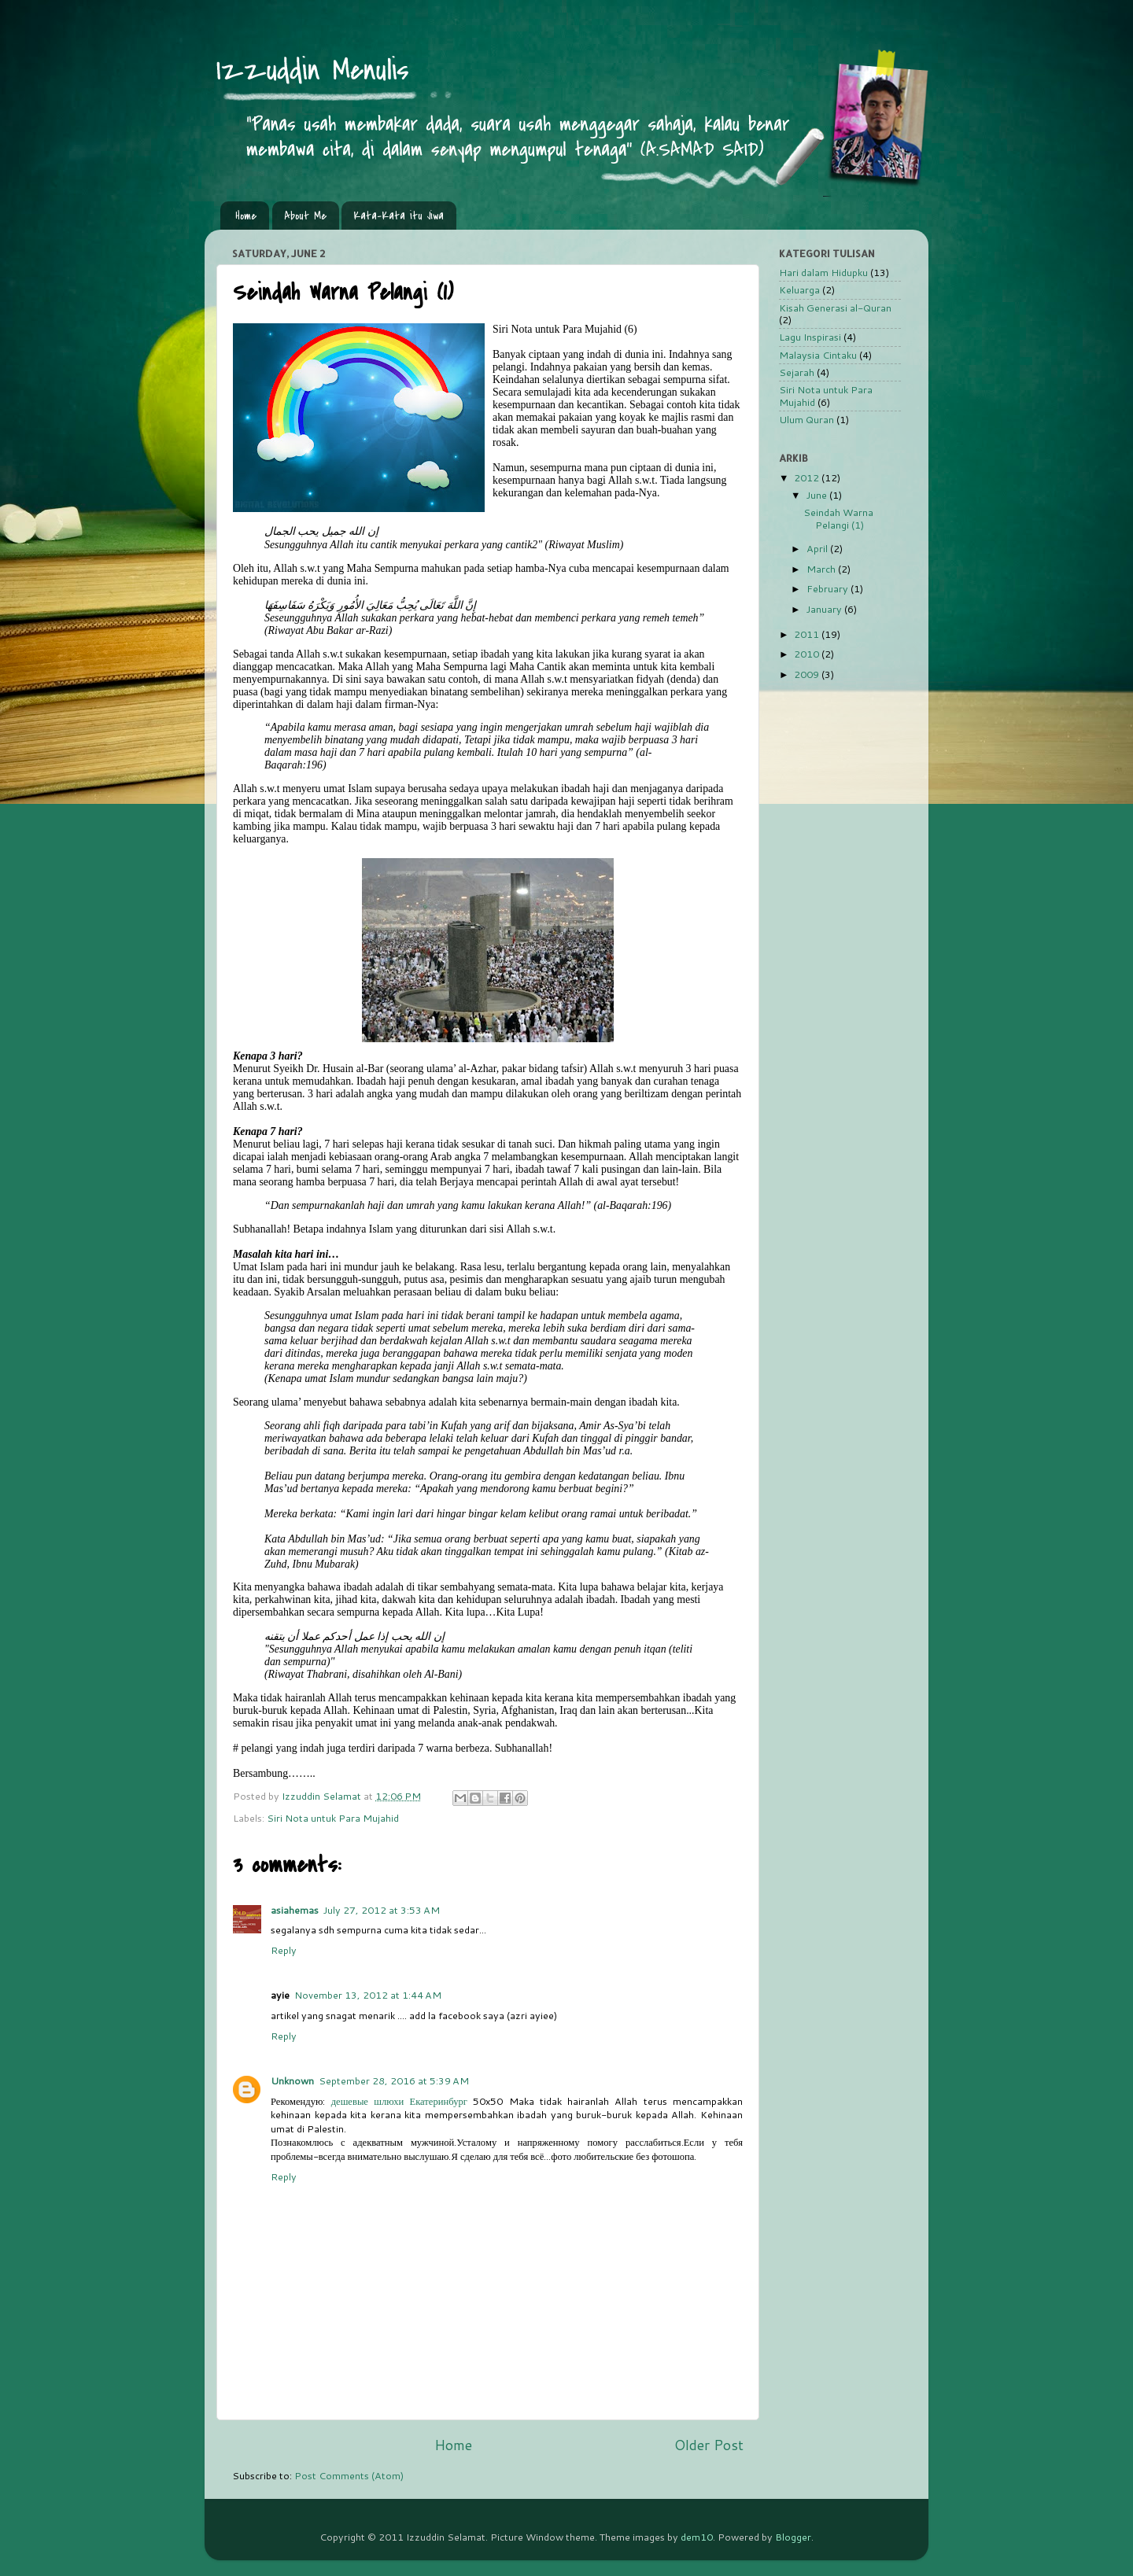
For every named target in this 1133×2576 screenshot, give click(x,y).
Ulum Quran (806, 419)
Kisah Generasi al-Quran (835, 307)
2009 (807, 674)
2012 (807, 477)
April (818, 548)
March (822, 569)
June (817, 495)
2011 (807, 634)
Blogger (793, 2537)
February (828, 588)
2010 (807, 654)
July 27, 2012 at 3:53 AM (381, 1910)
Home (245, 216)
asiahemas (295, 1910)
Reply (284, 1950)
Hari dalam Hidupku (823, 272)
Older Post (709, 2445)
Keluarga (799, 289)
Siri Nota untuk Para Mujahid (333, 1818)
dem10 (697, 2537)
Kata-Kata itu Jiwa (398, 216)
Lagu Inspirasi (810, 337)
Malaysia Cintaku (818, 355)
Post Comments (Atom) (349, 2475)
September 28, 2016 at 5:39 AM (394, 2080)
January (825, 609)
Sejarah (796, 372)
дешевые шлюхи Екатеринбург (399, 2101)
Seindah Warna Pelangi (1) (838, 518)
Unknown (292, 2080)
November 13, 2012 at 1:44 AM (367, 1995)
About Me (305, 216)
